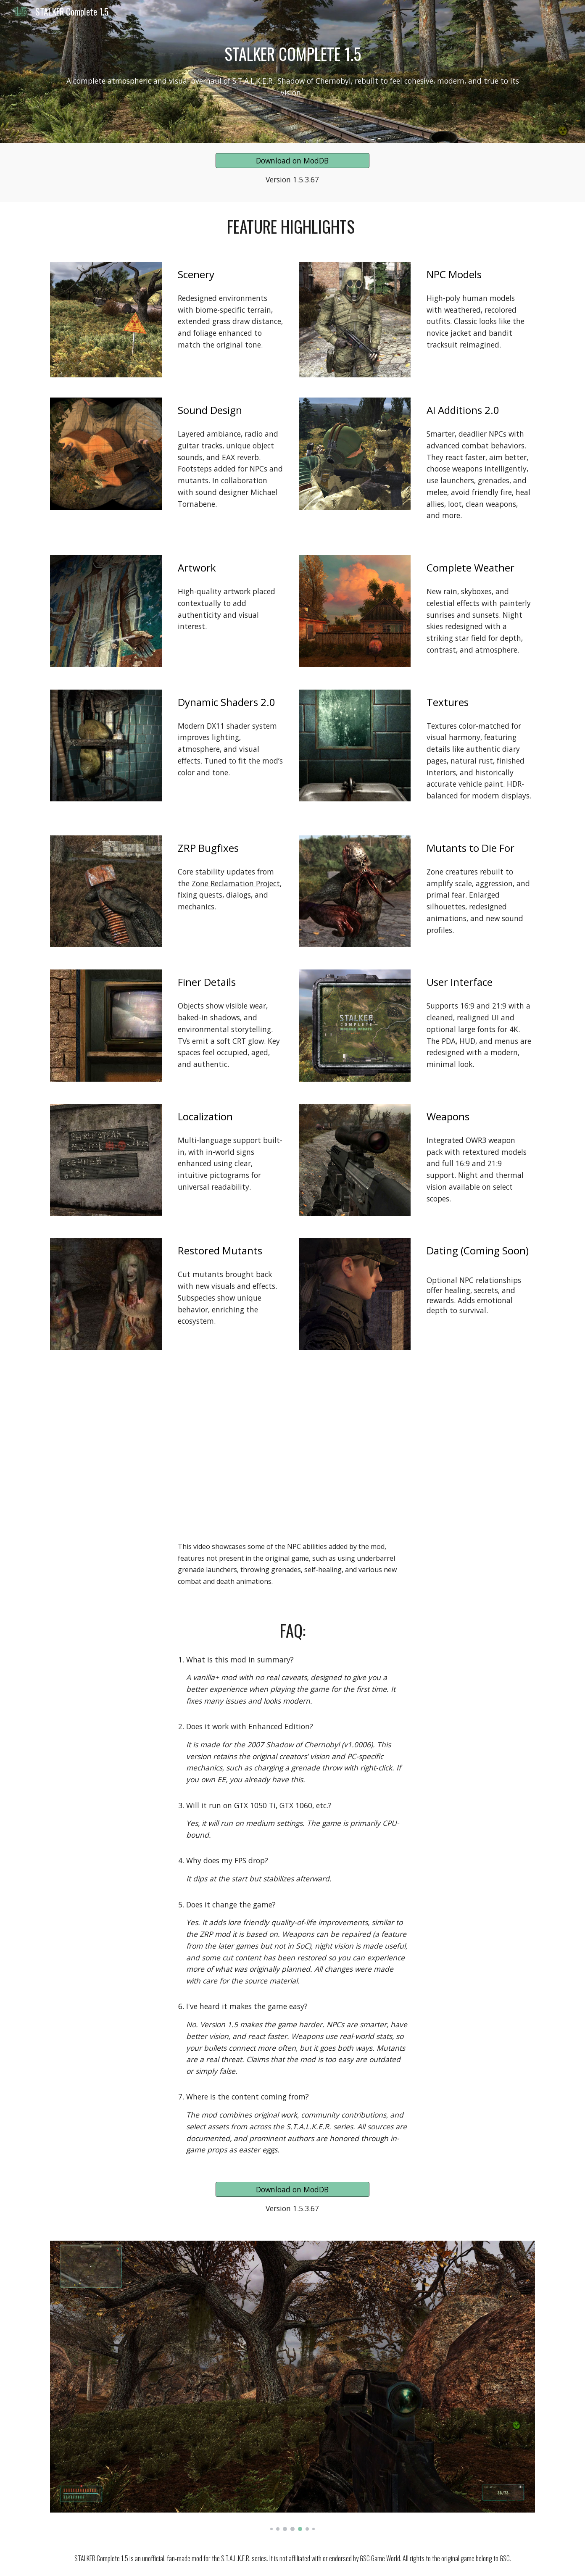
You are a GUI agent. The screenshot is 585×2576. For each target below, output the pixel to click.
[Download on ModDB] (292, 161)
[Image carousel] (292, 2386)
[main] (292, 53)
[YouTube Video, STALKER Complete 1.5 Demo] (292, 1468)
